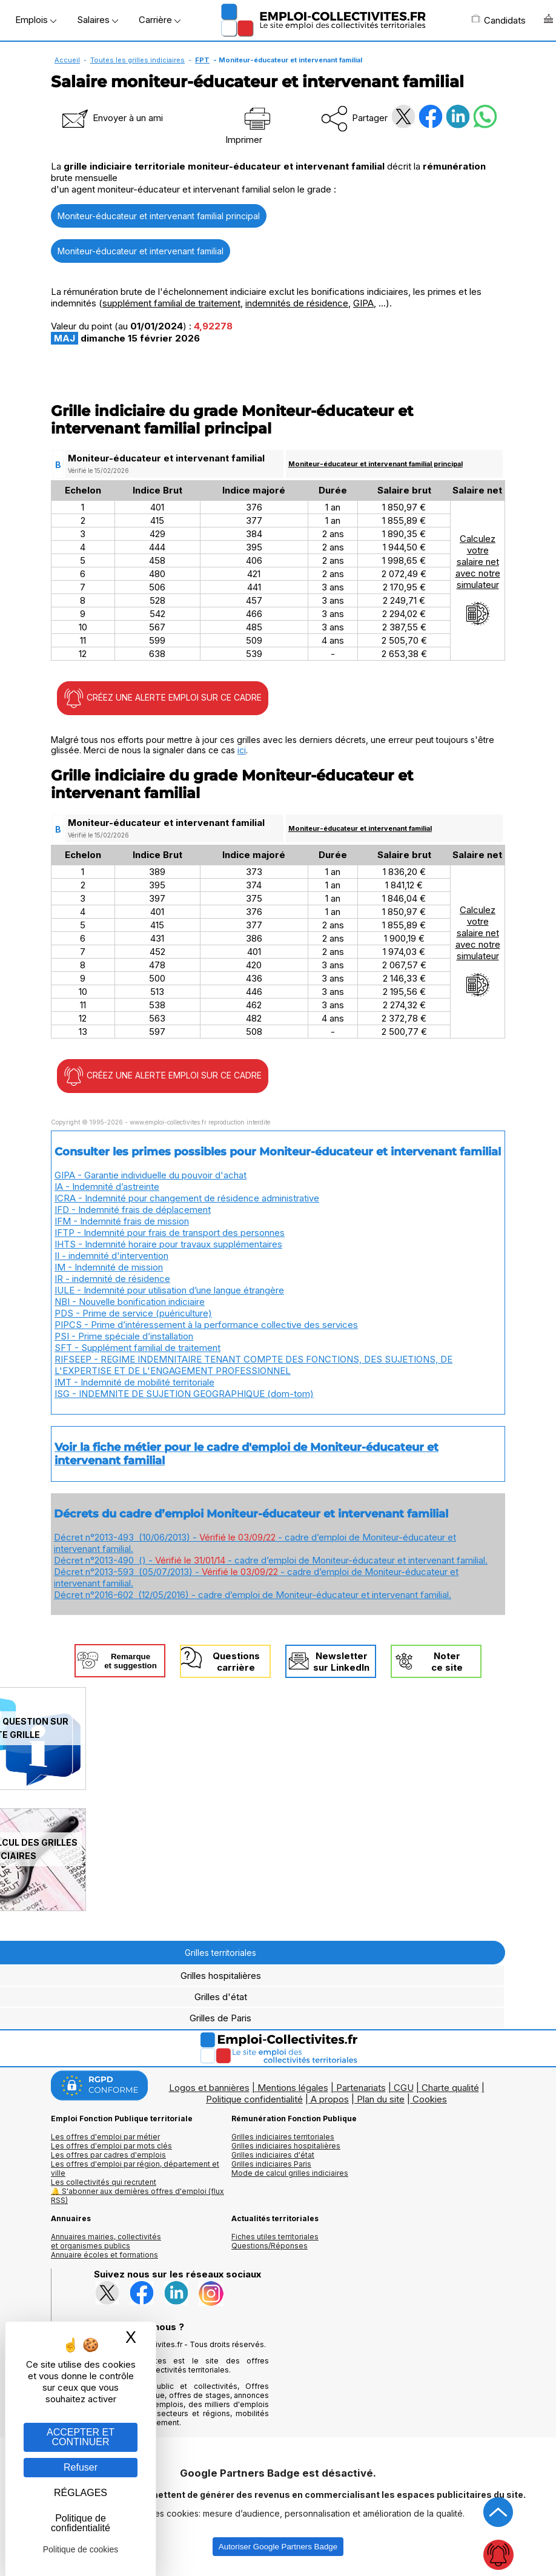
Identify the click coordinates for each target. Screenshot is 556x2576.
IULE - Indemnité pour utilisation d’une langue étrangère (169, 1290)
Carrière (159, 19)
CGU (404, 2087)
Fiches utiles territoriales (275, 2236)
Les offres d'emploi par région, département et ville (135, 2168)
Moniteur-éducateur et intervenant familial (140, 251)
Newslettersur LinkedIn (341, 1661)
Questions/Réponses (269, 2245)
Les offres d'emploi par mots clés (111, 2145)
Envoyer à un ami (111, 118)
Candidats (498, 20)
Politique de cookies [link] (81, 2549)
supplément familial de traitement (171, 303)
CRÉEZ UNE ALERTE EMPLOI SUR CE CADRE (163, 698)
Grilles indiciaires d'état (272, 2154)
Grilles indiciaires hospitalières (285, 2145)
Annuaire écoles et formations (104, 2254)
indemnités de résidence (296, 303)
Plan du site (381, 2099)
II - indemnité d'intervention (111, 1255)
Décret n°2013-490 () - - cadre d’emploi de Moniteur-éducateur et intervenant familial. (271, 1560)
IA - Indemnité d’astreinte (107, 1186)
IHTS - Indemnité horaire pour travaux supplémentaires (168, 1244)
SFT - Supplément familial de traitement (137, 1347)
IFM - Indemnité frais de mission (122, 1221)
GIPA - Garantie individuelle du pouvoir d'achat (151, 1175)
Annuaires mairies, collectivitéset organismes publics (106, 2241)
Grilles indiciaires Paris (271, 2163)
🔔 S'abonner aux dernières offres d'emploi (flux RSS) (137, 2196)
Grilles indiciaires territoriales (282, 2136)
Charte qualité (450, 2087)
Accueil (67, 60)
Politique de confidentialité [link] (80, 2523)
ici (241, 750)
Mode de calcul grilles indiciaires (289, 2173)
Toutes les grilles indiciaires (137, 60)
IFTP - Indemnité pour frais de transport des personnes (170, 1232)
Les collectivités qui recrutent (103, 2182)
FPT (202, 60)
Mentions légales (292, 2087)
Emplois (35, 19)
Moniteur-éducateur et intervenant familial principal (159, 216)
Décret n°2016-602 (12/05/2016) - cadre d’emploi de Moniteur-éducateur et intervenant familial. (252, 1594)
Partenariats (361, 2087)
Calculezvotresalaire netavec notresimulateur (477, 579)
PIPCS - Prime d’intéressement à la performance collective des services (206, 1324)
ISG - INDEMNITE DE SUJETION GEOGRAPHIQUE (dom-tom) (184, 1393)
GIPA (363, 303)
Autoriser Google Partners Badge (278, 2546)
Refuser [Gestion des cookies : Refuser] (81, 2467)
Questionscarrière (236, 1661)
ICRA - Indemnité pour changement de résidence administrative (187, 1198)
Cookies (429, 2099)
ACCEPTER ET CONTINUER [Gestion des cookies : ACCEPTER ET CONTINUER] (80, 2437)
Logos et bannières (209, 2087)
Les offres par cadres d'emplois (108, 2154)
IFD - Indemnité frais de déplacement (133, 1209)
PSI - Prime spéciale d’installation (124, 1336)
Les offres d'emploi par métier (105, 2136)
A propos (330, 2099)
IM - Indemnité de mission (109, 1267)
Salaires (97, 19)
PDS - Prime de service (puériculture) (133, 1313)
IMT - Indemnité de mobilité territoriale (134, 1382)
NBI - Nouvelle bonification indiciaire (130, 1301)
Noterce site (447, 1661)
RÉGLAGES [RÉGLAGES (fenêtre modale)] (80, 2493)
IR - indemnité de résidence (112, 1278)
